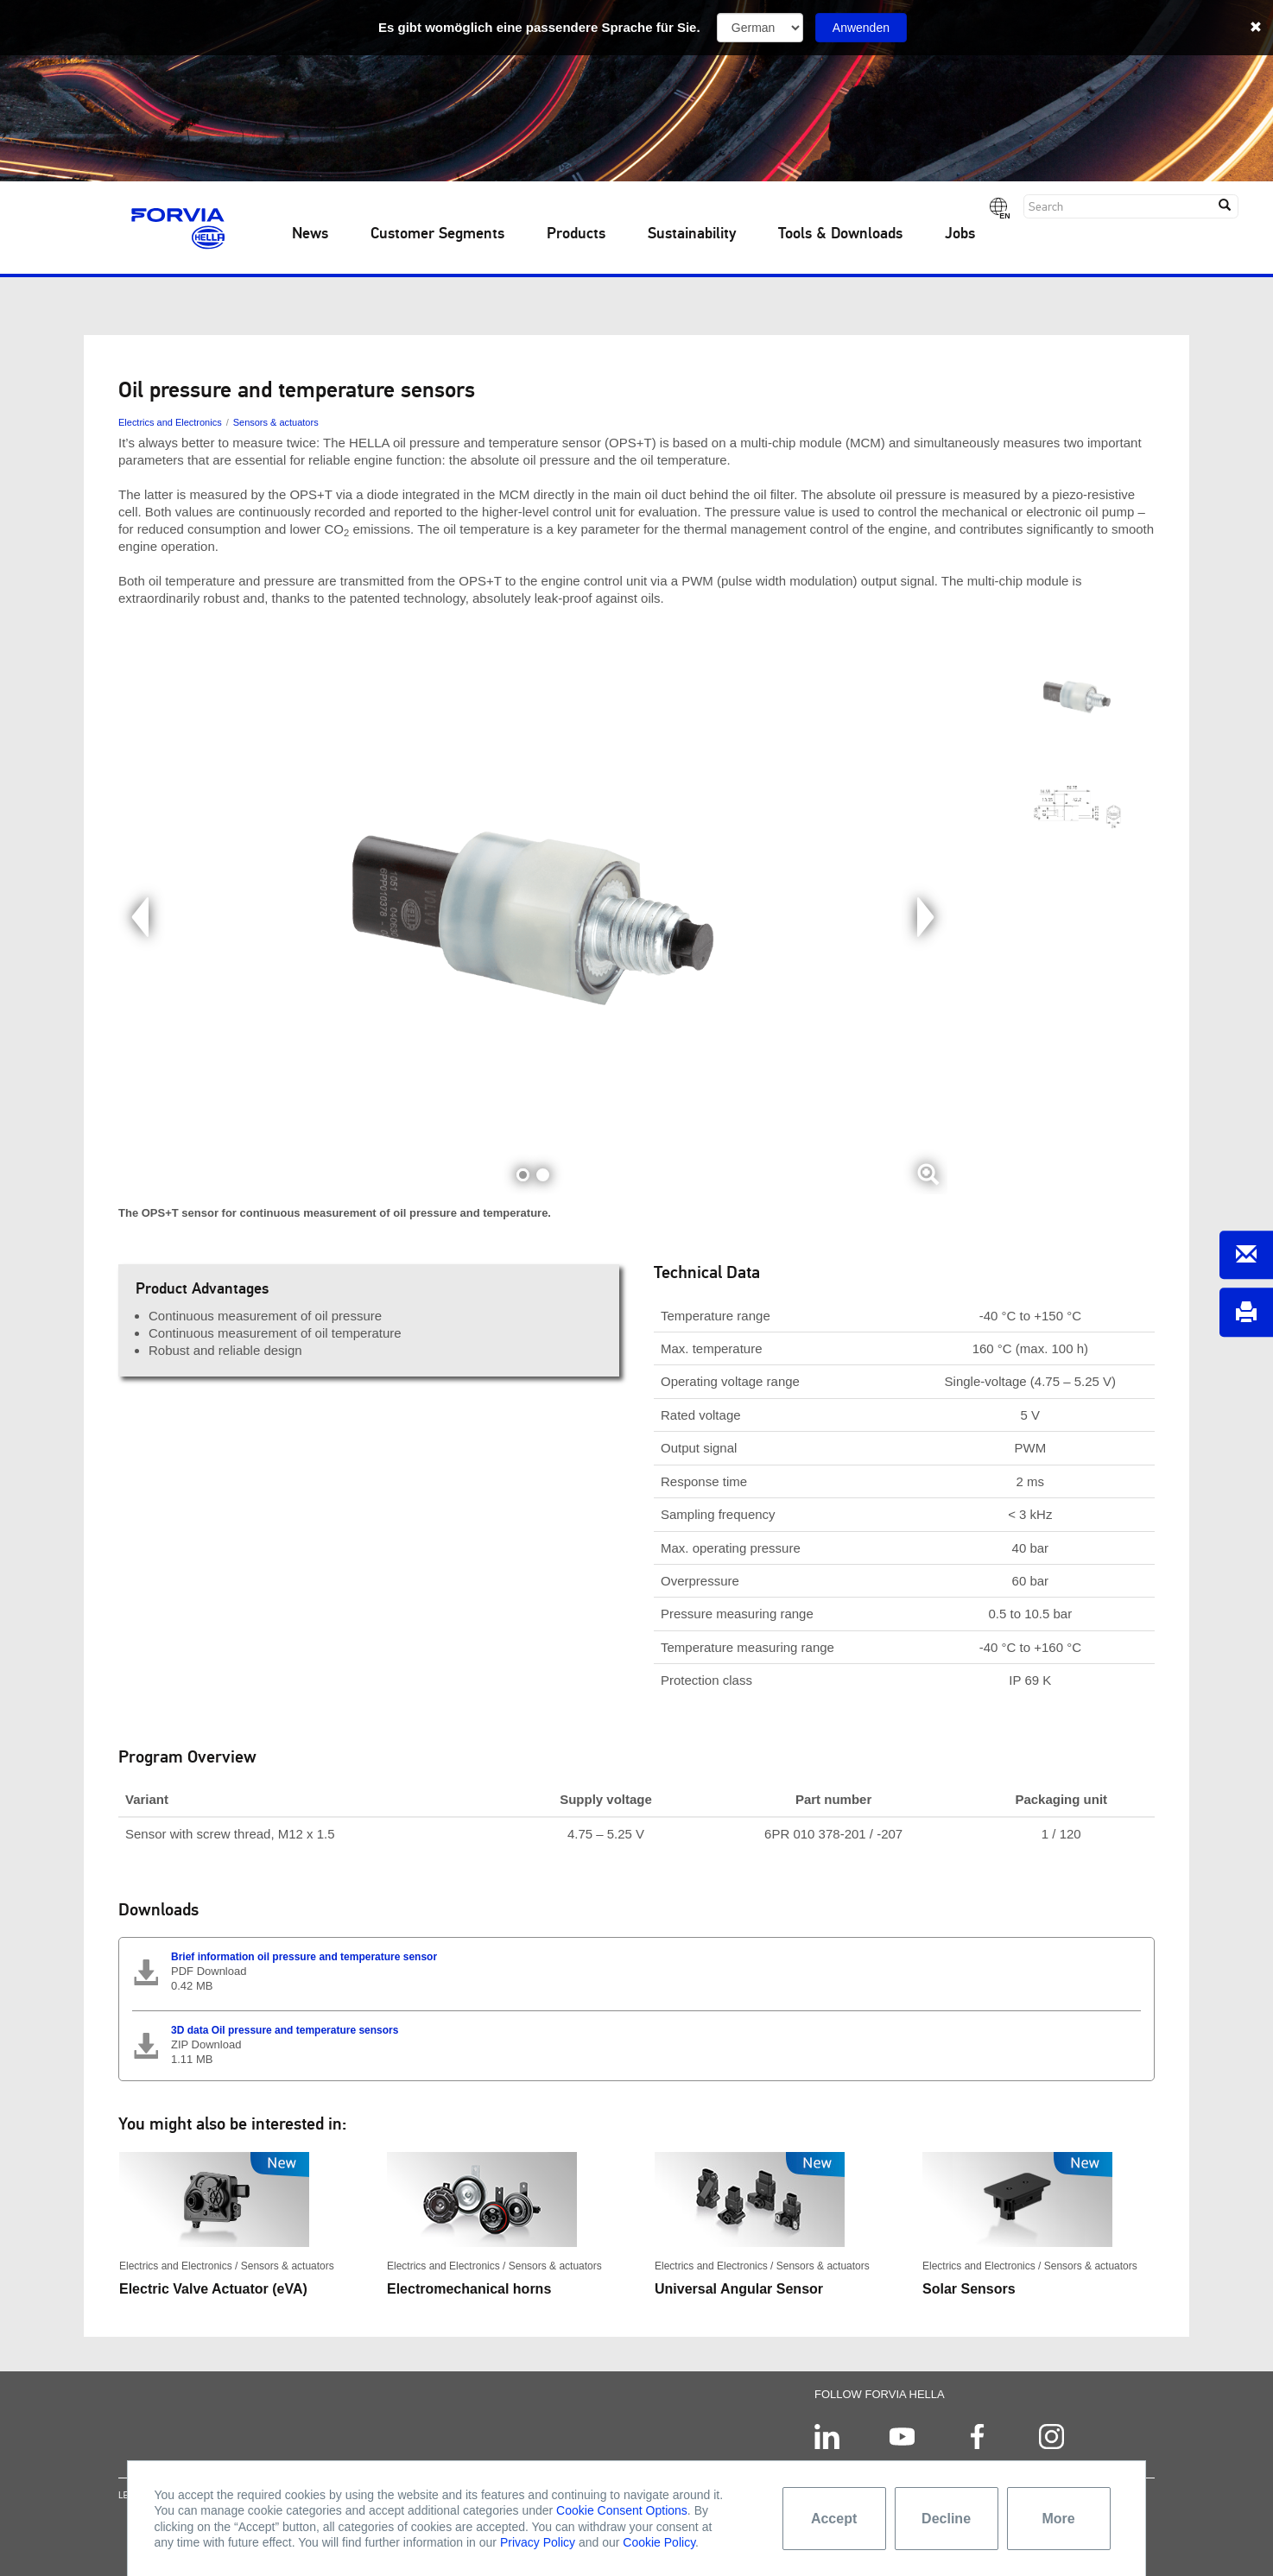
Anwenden (861, 28)
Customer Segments (437, 234)
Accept (834, 2518)
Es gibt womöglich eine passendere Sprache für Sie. (539, 27)
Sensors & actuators (276, 422)
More (1058, 2518)
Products (576, 234)
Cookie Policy (659, 2542)
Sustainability (692, 234)
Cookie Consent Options (621, 2510)
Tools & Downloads (840, 234)
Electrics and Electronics (170, 422)
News (310, 234)
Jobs (960, 234)
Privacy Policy (537, 2542)
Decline (946, 2518)
